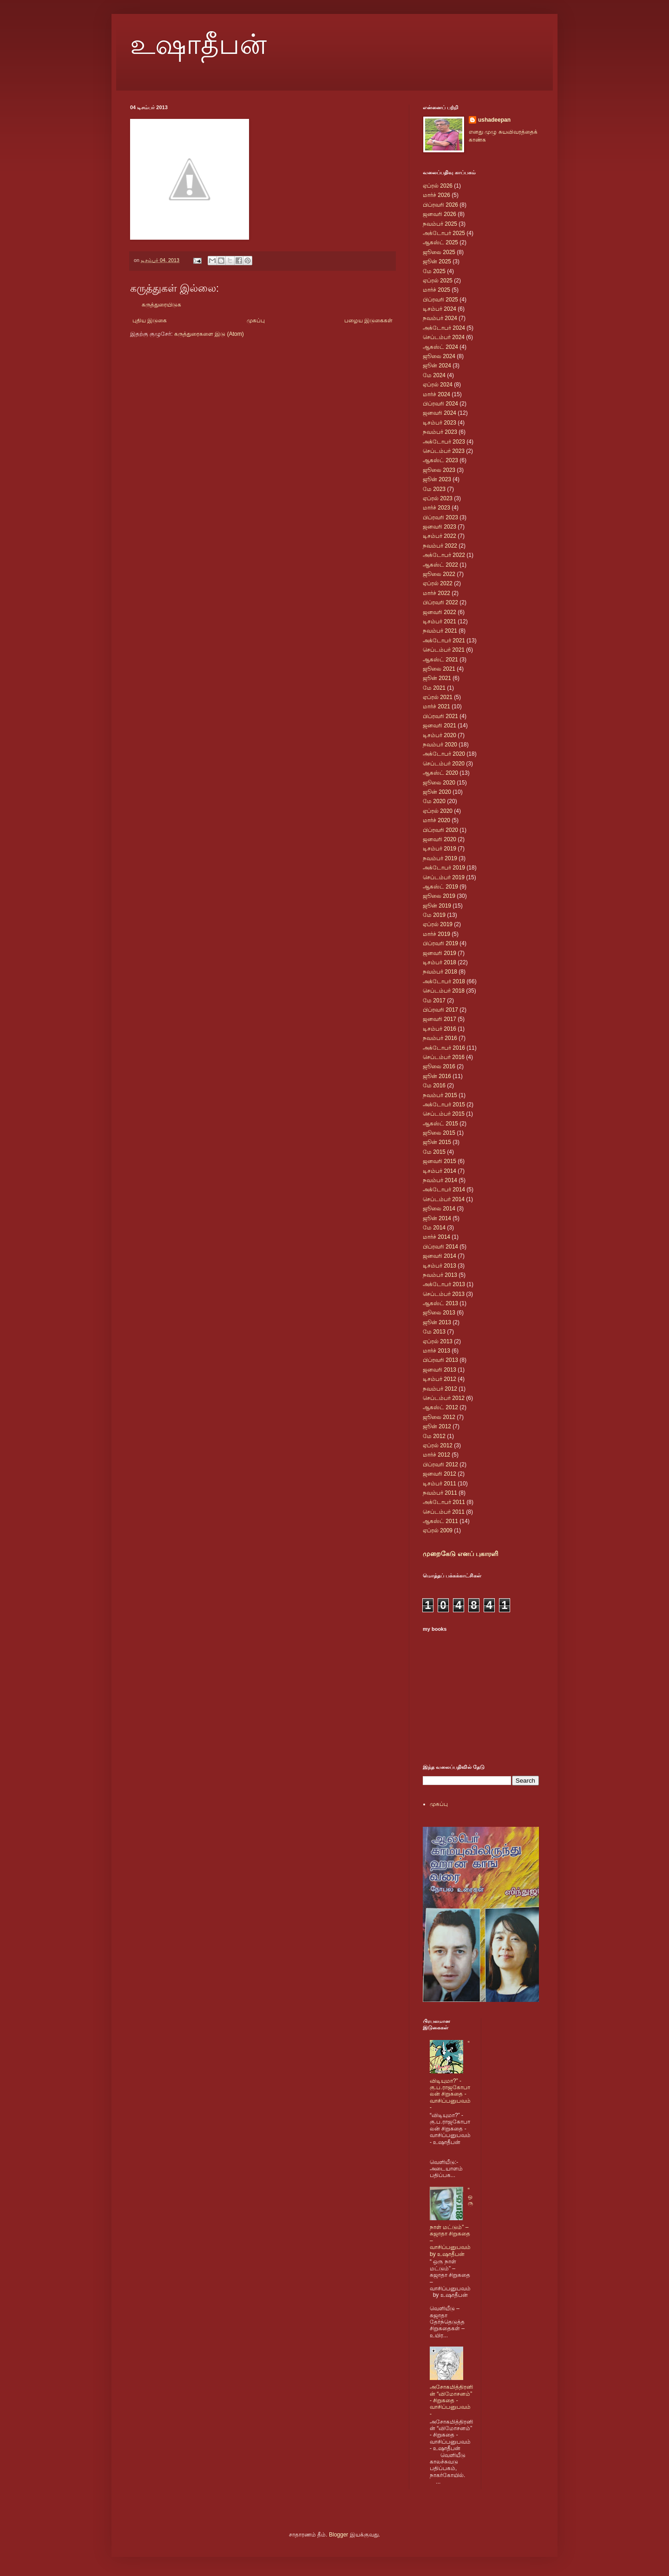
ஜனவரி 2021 (439, 725)
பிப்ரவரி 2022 (440, 602)
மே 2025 (434, 271)
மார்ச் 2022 (436, 593)
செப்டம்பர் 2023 (444, 451)
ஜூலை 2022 (439, 574)
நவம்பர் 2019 (440, 858)
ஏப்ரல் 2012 (438, 1445)
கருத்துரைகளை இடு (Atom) (209, 334)
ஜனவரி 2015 (439, 1161)
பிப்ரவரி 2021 (440, 716)
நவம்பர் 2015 (440, 1095)
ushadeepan (494, 120)
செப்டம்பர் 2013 (444, 1294)
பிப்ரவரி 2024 (440, 403)
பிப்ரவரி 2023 (440, 517)
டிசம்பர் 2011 (439, 1483)
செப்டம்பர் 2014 (444, 1199)
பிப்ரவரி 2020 (440, 830)
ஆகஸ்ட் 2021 (440, 659)
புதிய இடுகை (149, 320)
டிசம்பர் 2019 (439, 848)
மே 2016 (434, 1085)
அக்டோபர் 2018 (444, 981)
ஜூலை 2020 (439, 782)
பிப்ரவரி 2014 (440, 1246)
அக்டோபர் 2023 (444, 441)
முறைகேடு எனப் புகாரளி (460, 1553)
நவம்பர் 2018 (440, 971)
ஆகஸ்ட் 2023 (440, 460)
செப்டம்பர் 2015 (444, 1114)
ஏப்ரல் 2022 (438, 583)
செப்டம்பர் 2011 (444, 1512)
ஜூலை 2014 (439, 1208)
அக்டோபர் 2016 (444, 1048)
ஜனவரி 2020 (439, 839)
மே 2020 (434, 801)
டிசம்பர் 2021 (439, 621)
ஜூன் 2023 (437, 479)
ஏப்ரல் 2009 (438, 1530)
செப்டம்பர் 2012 (444, 1398)
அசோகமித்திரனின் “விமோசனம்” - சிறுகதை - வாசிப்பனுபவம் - (451, 2400)
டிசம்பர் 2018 (439, 962)
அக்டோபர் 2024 (444, 328)
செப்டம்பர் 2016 (444, 1057)
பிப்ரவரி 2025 (440, 299)
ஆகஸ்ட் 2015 (440, 1123)
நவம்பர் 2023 (440, 432)
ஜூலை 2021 (439, 669)
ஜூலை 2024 (439, 356)
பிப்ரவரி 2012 (440, 1464)
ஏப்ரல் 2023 (438, 498)
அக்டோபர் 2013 (444, 1284)
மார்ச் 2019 (436, 934)
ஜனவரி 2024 (439, 413)
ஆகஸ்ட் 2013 (440, 1303)
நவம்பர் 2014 (440, 1180)
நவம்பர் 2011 (440, 1493)
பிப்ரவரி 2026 (440, 205)
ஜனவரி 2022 (439, 612)
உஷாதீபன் (198, 44)
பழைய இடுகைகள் (368, 320)
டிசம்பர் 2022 (439, 536)
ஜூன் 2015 (437, 1142)
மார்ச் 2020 (436, 820)
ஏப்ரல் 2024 (438, 384)
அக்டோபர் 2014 (444, 1189)
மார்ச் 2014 (436, 1237)
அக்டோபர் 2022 (444, 555)
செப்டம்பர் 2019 (444, 877)
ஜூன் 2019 (437, 905)
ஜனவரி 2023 (439, 526)
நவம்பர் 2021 (440, 631)
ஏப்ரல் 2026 (438, 186)
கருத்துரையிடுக (161, 304)
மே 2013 (434, 1331)
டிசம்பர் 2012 (439, 1379)
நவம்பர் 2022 (440, 546)
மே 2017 (434, 1000)
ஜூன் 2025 (437, 261)
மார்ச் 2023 (436, 507)
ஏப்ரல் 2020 (438, 811)
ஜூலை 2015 (439, 1133)
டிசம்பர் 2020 (439, 735)
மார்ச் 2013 (436, 1350)
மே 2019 (434, 915)
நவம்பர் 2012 (440, 1389)
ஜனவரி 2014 (439, 1256)
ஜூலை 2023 (439, 470)
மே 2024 (434, 375)
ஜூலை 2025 (439, 252)
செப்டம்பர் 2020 (444, 763)
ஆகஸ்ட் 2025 (440, 242)
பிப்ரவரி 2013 (440, 1360)
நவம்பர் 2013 (440, 1275)
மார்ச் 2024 (436, 394)
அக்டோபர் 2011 (444, 1502)
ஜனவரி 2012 (439, 1474)
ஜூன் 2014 (437, 1218)
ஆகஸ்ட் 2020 (440, 773)
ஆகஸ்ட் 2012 (440, 1407)
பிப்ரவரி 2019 (440, 943)
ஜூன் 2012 (437, 1426)
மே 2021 (434, 688)
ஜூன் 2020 (437, 792)
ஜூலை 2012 (439, 1417)
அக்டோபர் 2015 (444, 1104)
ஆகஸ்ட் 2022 (440, 565)
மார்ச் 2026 (436, 195)
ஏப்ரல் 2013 (438, 1341)
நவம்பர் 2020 (440, 744)
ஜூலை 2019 (439, 896)
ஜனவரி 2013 (439, 1369)
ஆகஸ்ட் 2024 (440, 347)
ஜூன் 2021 (437, 678)
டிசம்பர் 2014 (439, 1171)
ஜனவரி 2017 (439, 1019)
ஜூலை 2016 (439, 1066)
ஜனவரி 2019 (439, 953)
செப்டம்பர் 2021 (444, 650)
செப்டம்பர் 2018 (444, 990)
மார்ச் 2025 (436, 290)
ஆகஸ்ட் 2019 (440, 886)
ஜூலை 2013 (439, 1312)
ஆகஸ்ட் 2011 (440, 1521)
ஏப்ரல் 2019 (438, 924)
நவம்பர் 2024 (440, 318)
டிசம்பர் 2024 (439, 309)
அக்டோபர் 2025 (444, 233)
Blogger (338, 2534)
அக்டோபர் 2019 (444, 867)
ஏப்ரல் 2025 (438, 280)
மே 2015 (434, 1152)
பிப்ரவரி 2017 (440, 1010)
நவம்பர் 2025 (440, 224)
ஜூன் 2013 (437, 1322)
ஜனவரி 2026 (439, 214)
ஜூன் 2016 (437, 1076)
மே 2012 (434, 1436)
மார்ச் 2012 (436, 1454)
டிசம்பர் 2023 (439, 422)
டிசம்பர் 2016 (439, 1029)
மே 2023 (434, 489)
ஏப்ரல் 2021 (438, 697)
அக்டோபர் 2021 (444, 640)
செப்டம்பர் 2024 (444, 337)
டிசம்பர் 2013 (439, 1265)
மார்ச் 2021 (436, 706)
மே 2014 (434, 1227)
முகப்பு (256, 320)
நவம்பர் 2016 (440, 1038)
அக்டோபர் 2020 (444, 754)
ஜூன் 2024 (437, 365)
